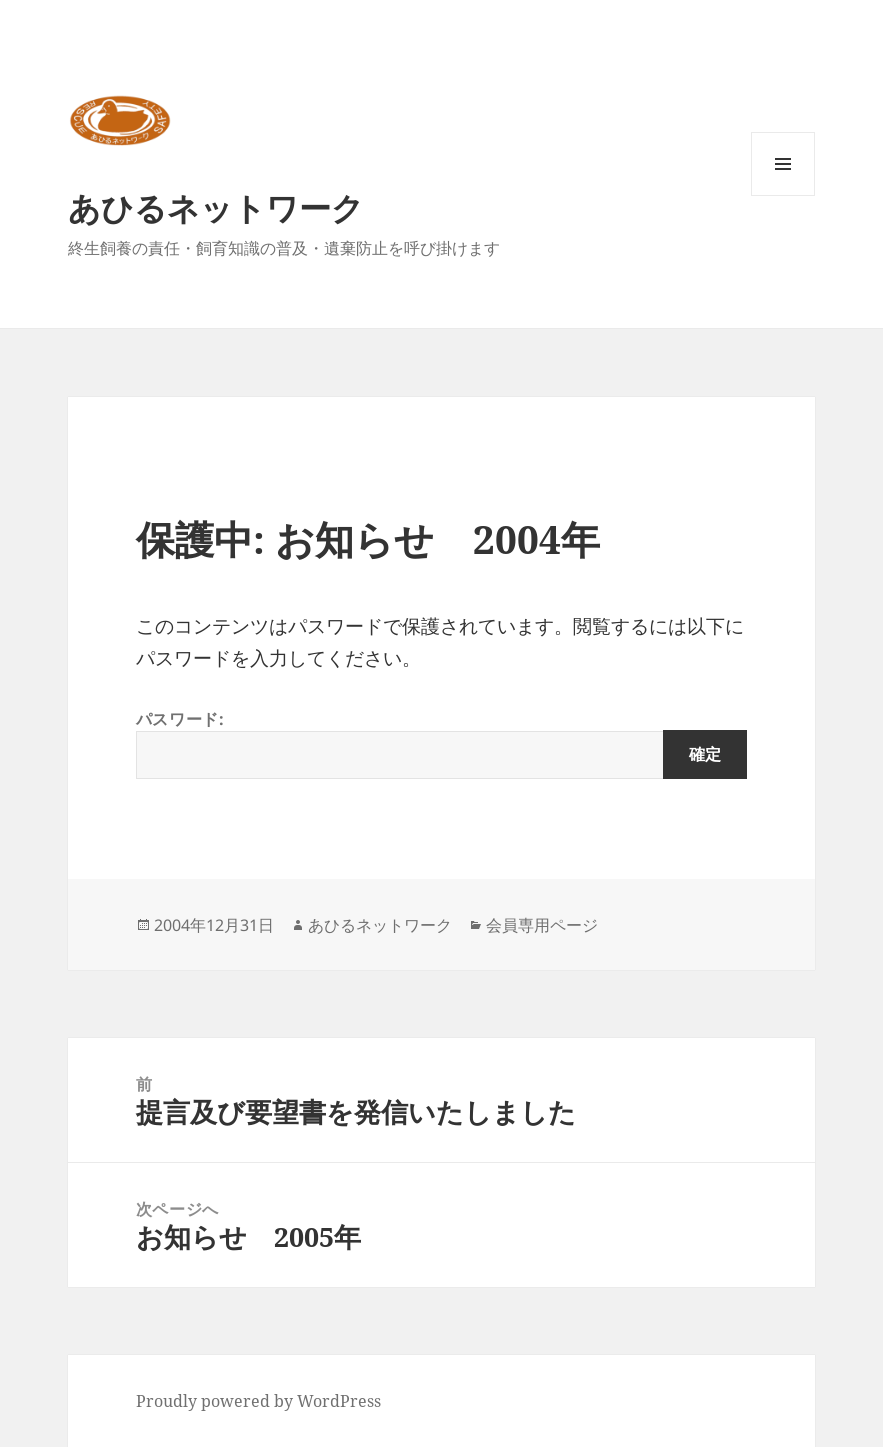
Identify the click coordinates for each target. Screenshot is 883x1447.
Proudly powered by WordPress (258, 1401)
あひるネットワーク (216, 207)
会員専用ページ (542, 925)
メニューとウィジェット (783, 195)
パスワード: (441, 743)
